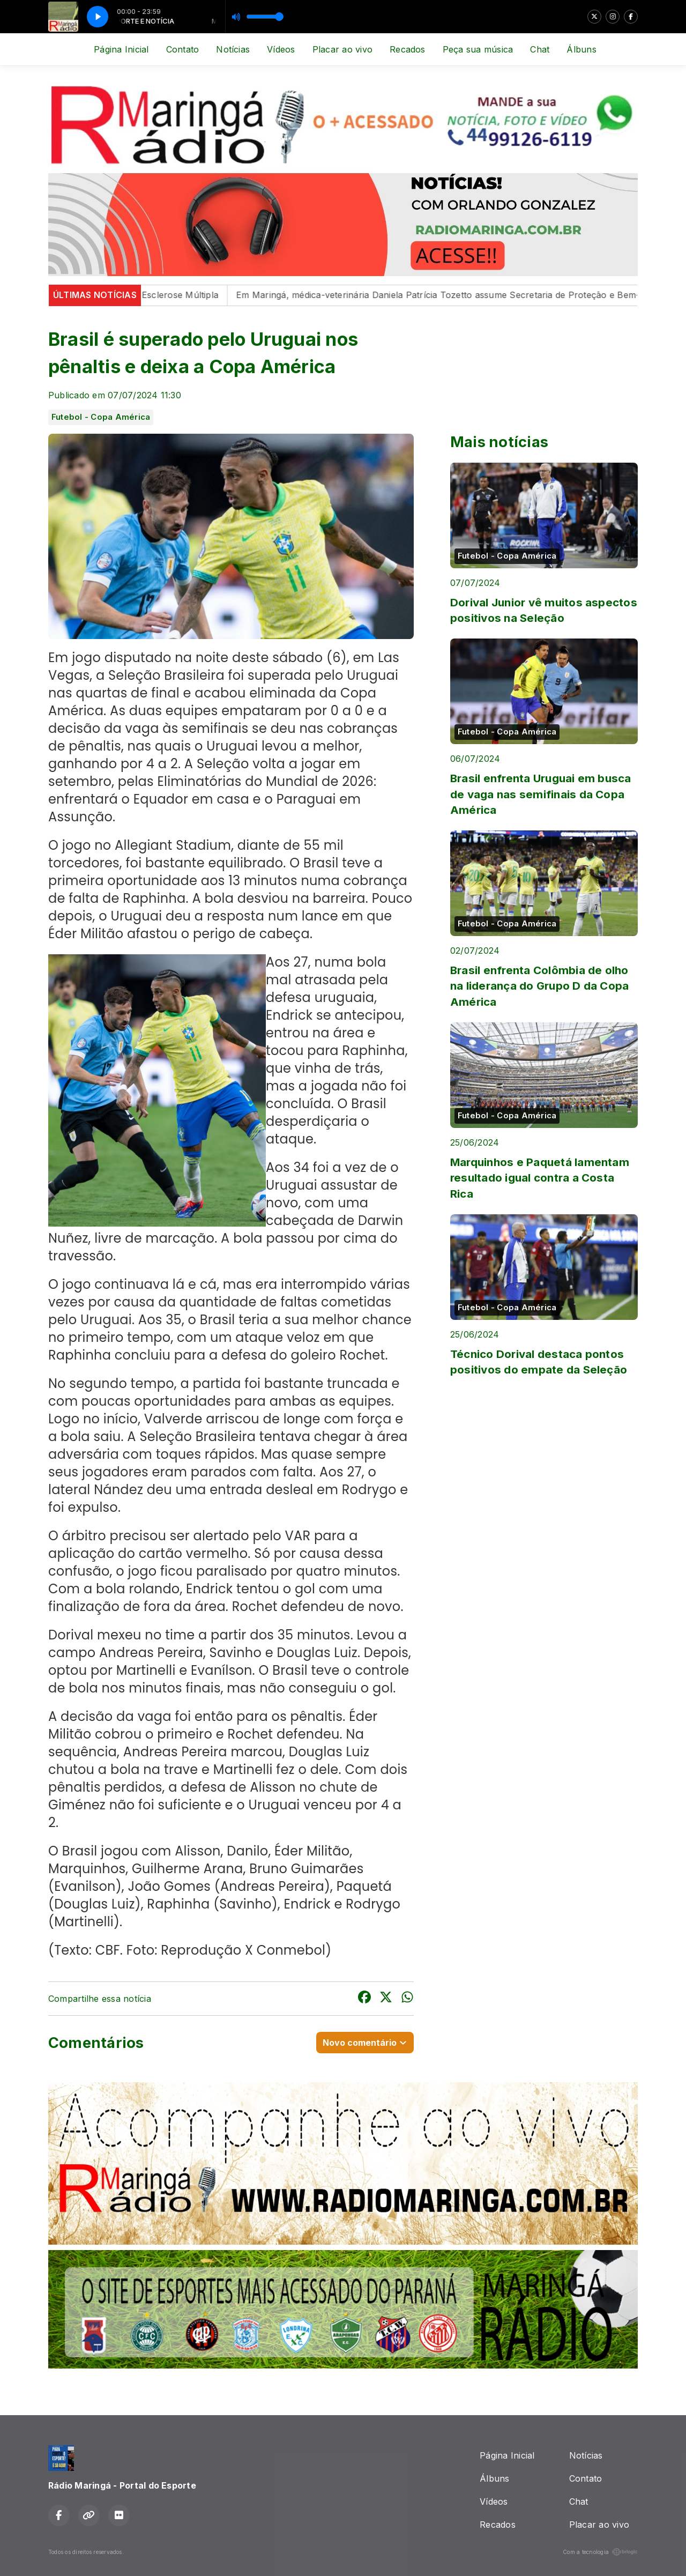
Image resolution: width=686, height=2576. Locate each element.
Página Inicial (121, 49)
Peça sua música (478, 49)
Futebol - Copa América (100, 417)
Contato (182, 49)
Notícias (233, 49)
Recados (408, 49)
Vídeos (281, 49)
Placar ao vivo (342, 49)
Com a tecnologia (600, 2552)
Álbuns (581, 49)
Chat (539, 49)
